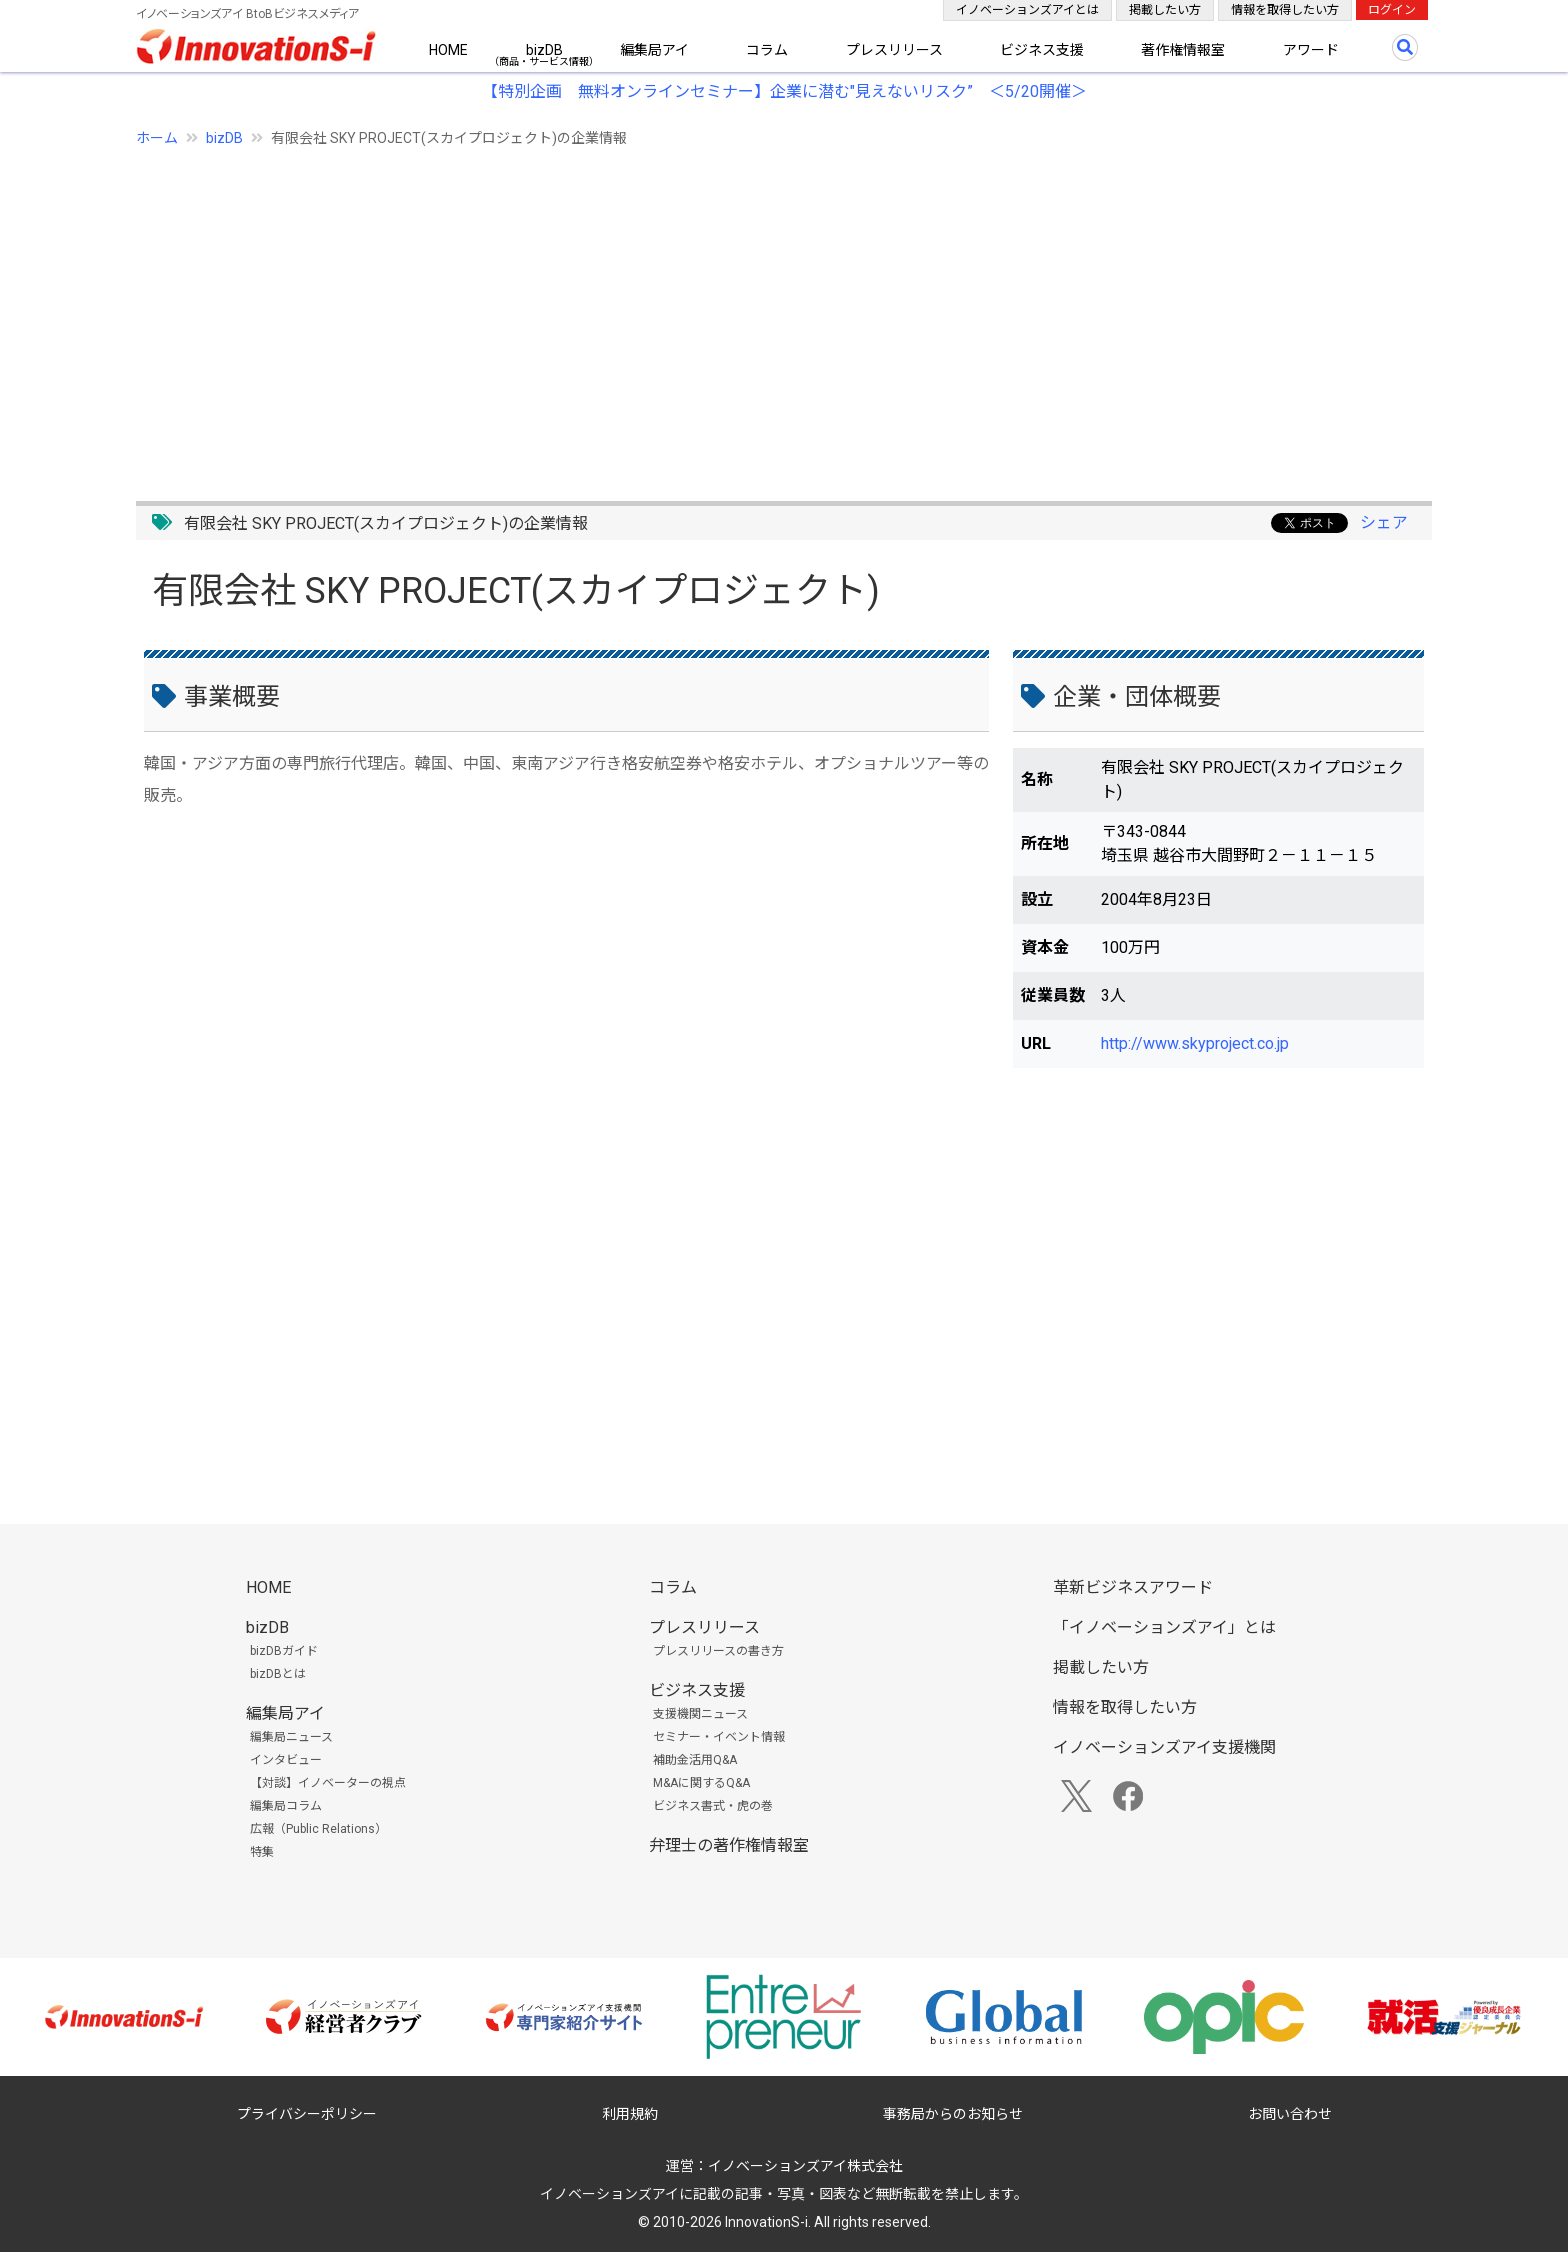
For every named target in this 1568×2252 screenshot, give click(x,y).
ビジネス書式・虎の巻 (713, 1806)
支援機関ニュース (700, 1714)
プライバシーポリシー (307, 2114)
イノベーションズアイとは (1027, 10)
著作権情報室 (1183, 50)
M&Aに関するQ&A (701, 1783)
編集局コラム (286, 1806)
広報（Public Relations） (318, 1829)
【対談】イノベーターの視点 (328, 1783)
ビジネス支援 (1042, 50)
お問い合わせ (1290, 2114)
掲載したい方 (1165, 10)
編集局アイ (654, 50)
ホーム (157, 138)
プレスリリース (894, 50)
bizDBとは (278, 1674)
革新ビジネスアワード (1133, 1587)
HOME (448, 50)
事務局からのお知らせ (953, 2114)
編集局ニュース (291, 1737)
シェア (1384, 522)
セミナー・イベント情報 (719, 1737)
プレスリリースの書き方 (718, 1651)
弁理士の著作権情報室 (729, 1845)
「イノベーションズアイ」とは (1164, 1627)
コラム (767, 50)
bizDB (544, 50)
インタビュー (286, 1760)
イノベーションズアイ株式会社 (805, 2166)
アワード (1311, 50)
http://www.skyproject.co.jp (1195, 1043)
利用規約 (630, 2114)
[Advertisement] (736, 313)
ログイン (1392, 10)
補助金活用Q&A (695, 1760)
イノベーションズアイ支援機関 (1164, 1747)
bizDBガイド (284, 1651)
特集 (262, 1852)
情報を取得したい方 (1285, 10)
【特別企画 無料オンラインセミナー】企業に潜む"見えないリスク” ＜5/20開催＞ (784, 91)
